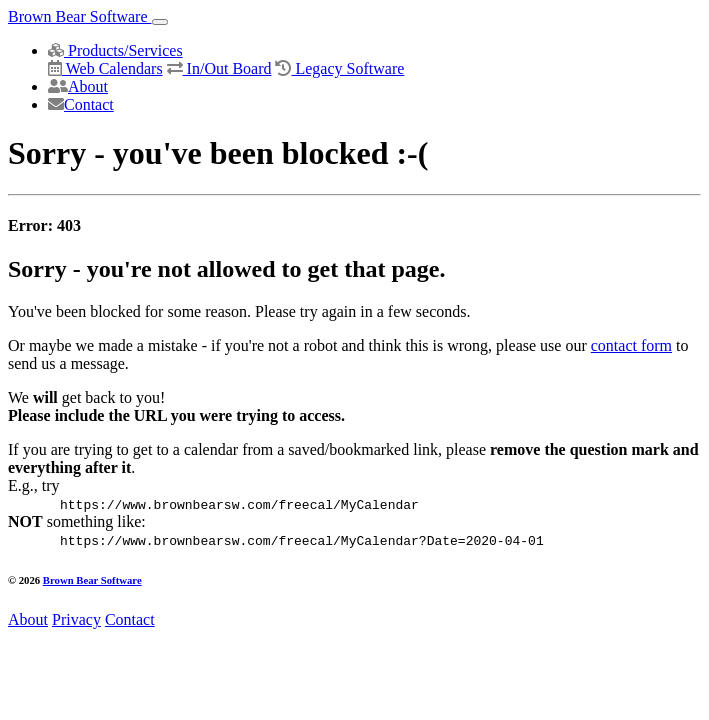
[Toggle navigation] (160, 22)
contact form (631, 345)
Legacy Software (339, 68)
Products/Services (115, 50)
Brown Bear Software (80, 16)
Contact (81, 104)
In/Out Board (219, 68)
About (78, 86)
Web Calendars (105, 68)
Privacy (76, 619)
